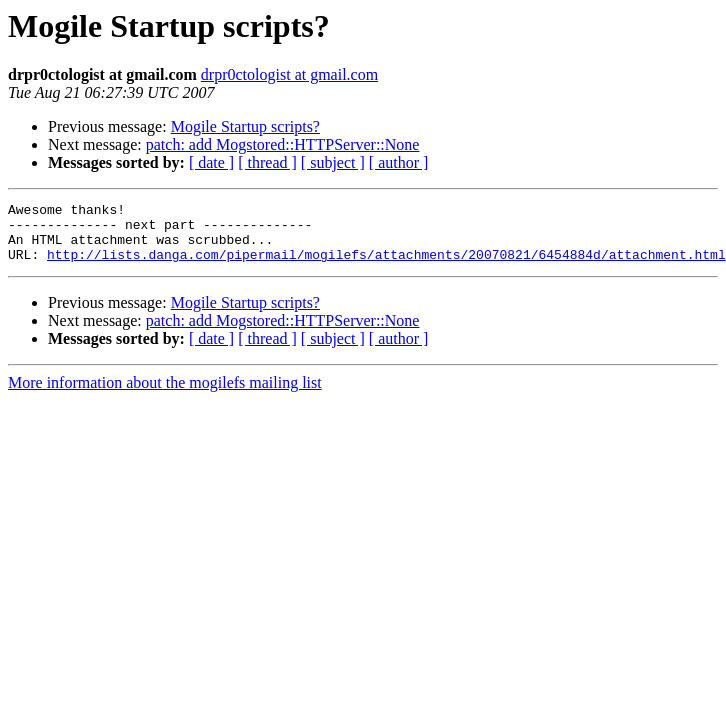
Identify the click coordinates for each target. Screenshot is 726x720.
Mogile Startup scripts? (245, 126)
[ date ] (211, 162)
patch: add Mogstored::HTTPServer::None (283, 144)
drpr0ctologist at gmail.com (289, 74)
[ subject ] (333, 162)
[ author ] (399, 162)
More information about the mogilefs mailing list (165, 394)
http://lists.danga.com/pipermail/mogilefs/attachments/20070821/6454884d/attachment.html (386, 266)
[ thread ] (267, 162)
